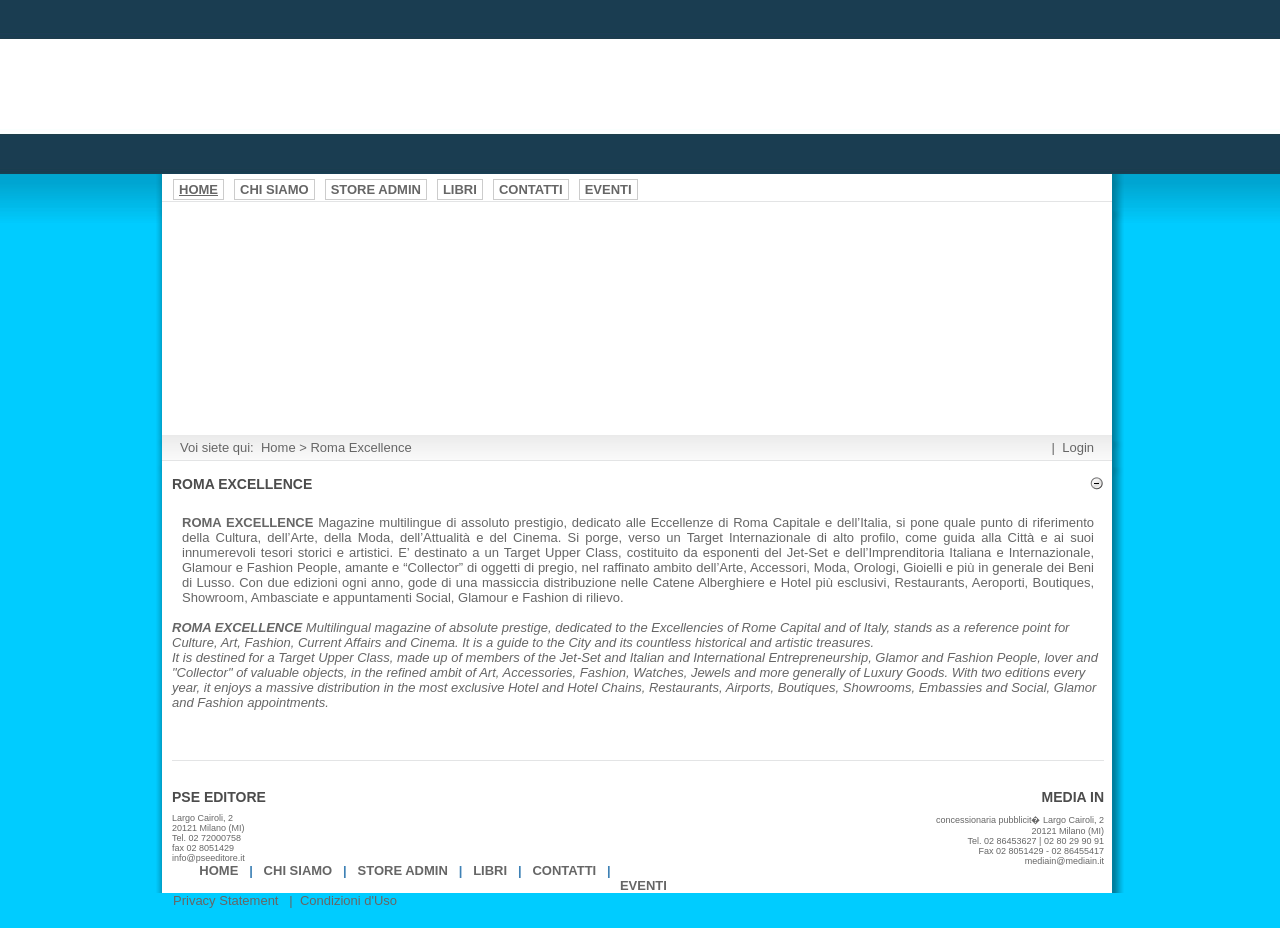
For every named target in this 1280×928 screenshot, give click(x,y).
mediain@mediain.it (1064, 861)
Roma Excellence (360, 447)
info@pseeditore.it (208, 858)
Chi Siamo (298, 870)
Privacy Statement (226, 900)
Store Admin (403, 870)
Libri (490, 870)
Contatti (564, 870)
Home (278, 447)
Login (1078, 447)
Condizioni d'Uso (348, 900)
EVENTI (643, 885)
